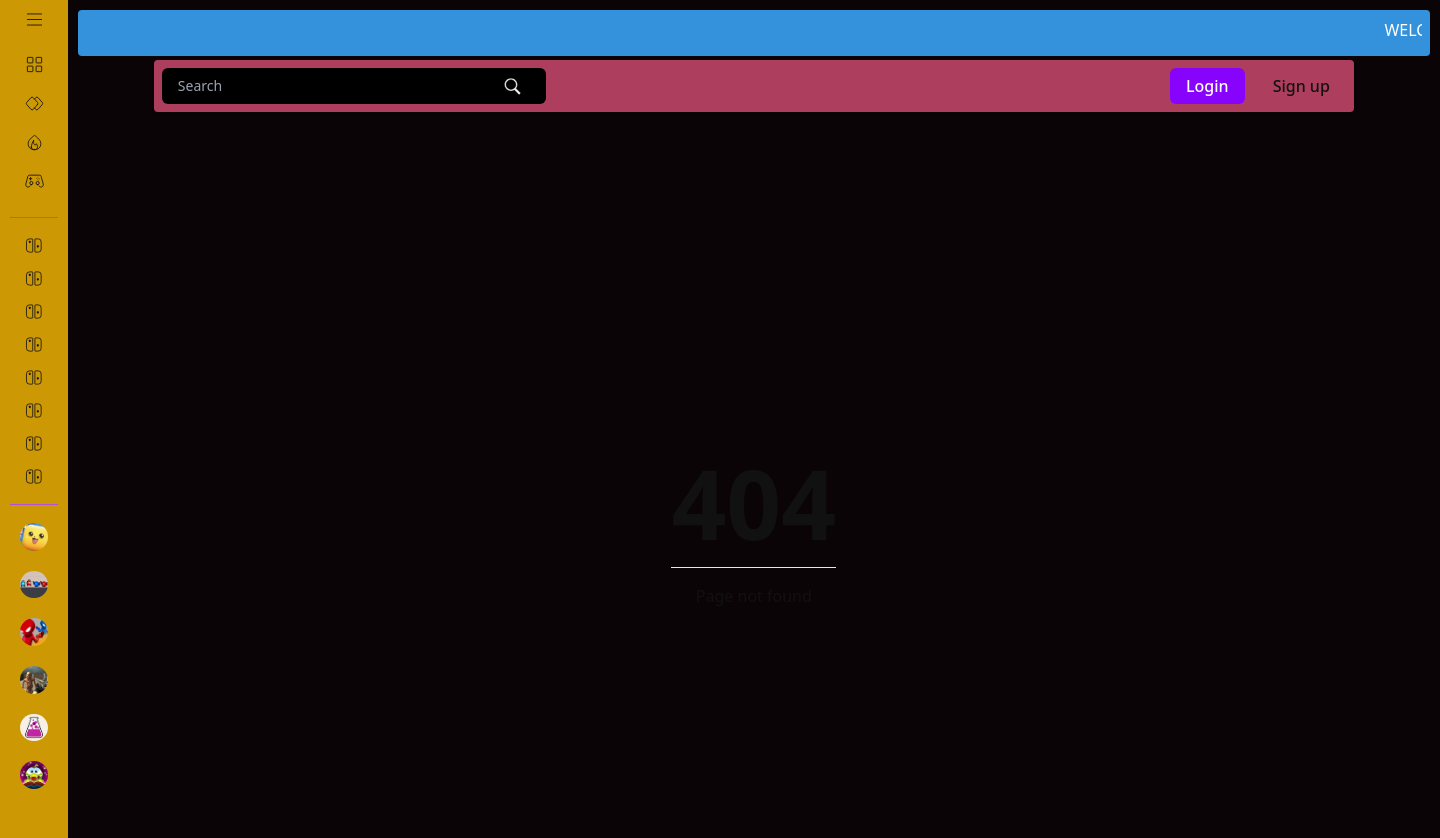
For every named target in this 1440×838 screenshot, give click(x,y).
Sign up (1301, 86)
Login (1207, 86)
